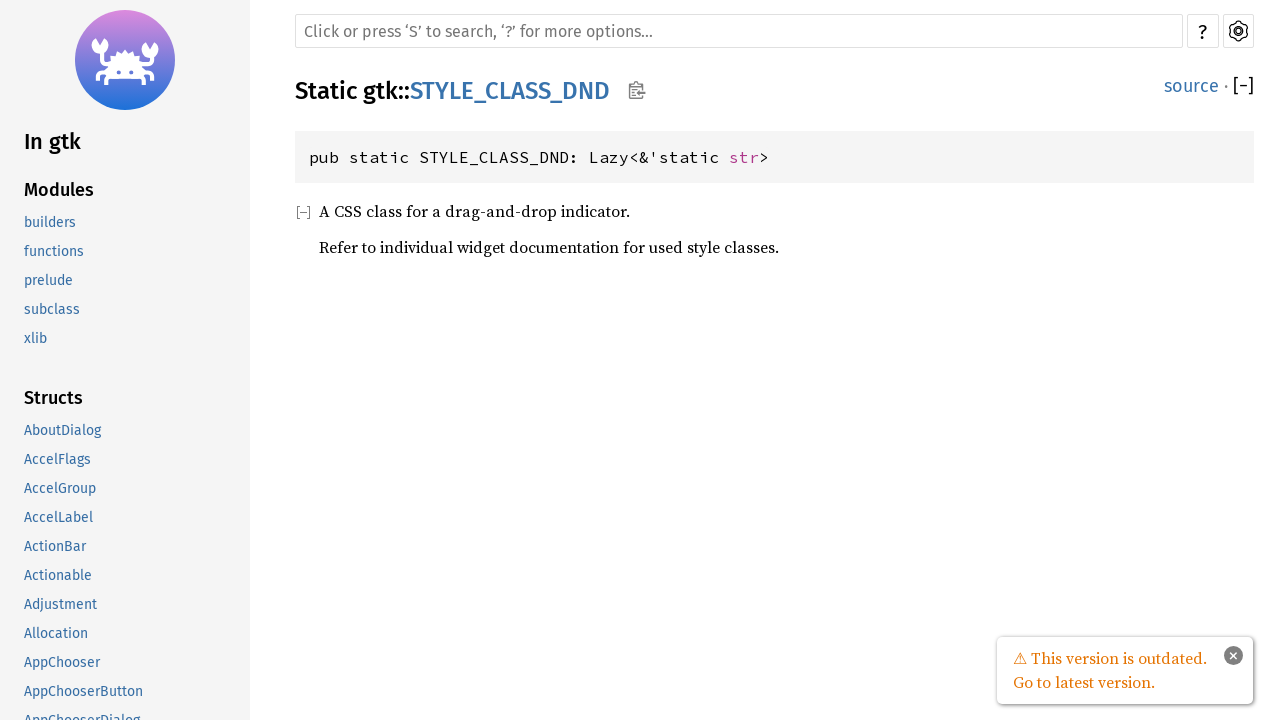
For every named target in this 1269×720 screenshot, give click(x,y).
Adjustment (60, 604)
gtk (380, 91)
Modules (59, 190)
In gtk (52, 141)
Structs (53, 398)
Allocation (56, 633)
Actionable (58, 575)
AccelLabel (58, 517)
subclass (52, 309)
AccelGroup (60, 488)
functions (54, 251)
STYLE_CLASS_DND (510, 91)
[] (1243, 86)
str (744, 157)
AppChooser (62, 662)
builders (50, 222)
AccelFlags (57, 459)
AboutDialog (62, 430)
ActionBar (55, 546)
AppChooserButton (83, 691)
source (1191, 86)
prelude (48, 280)
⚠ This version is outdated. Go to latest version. (1110, 670)
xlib (35, 338)
